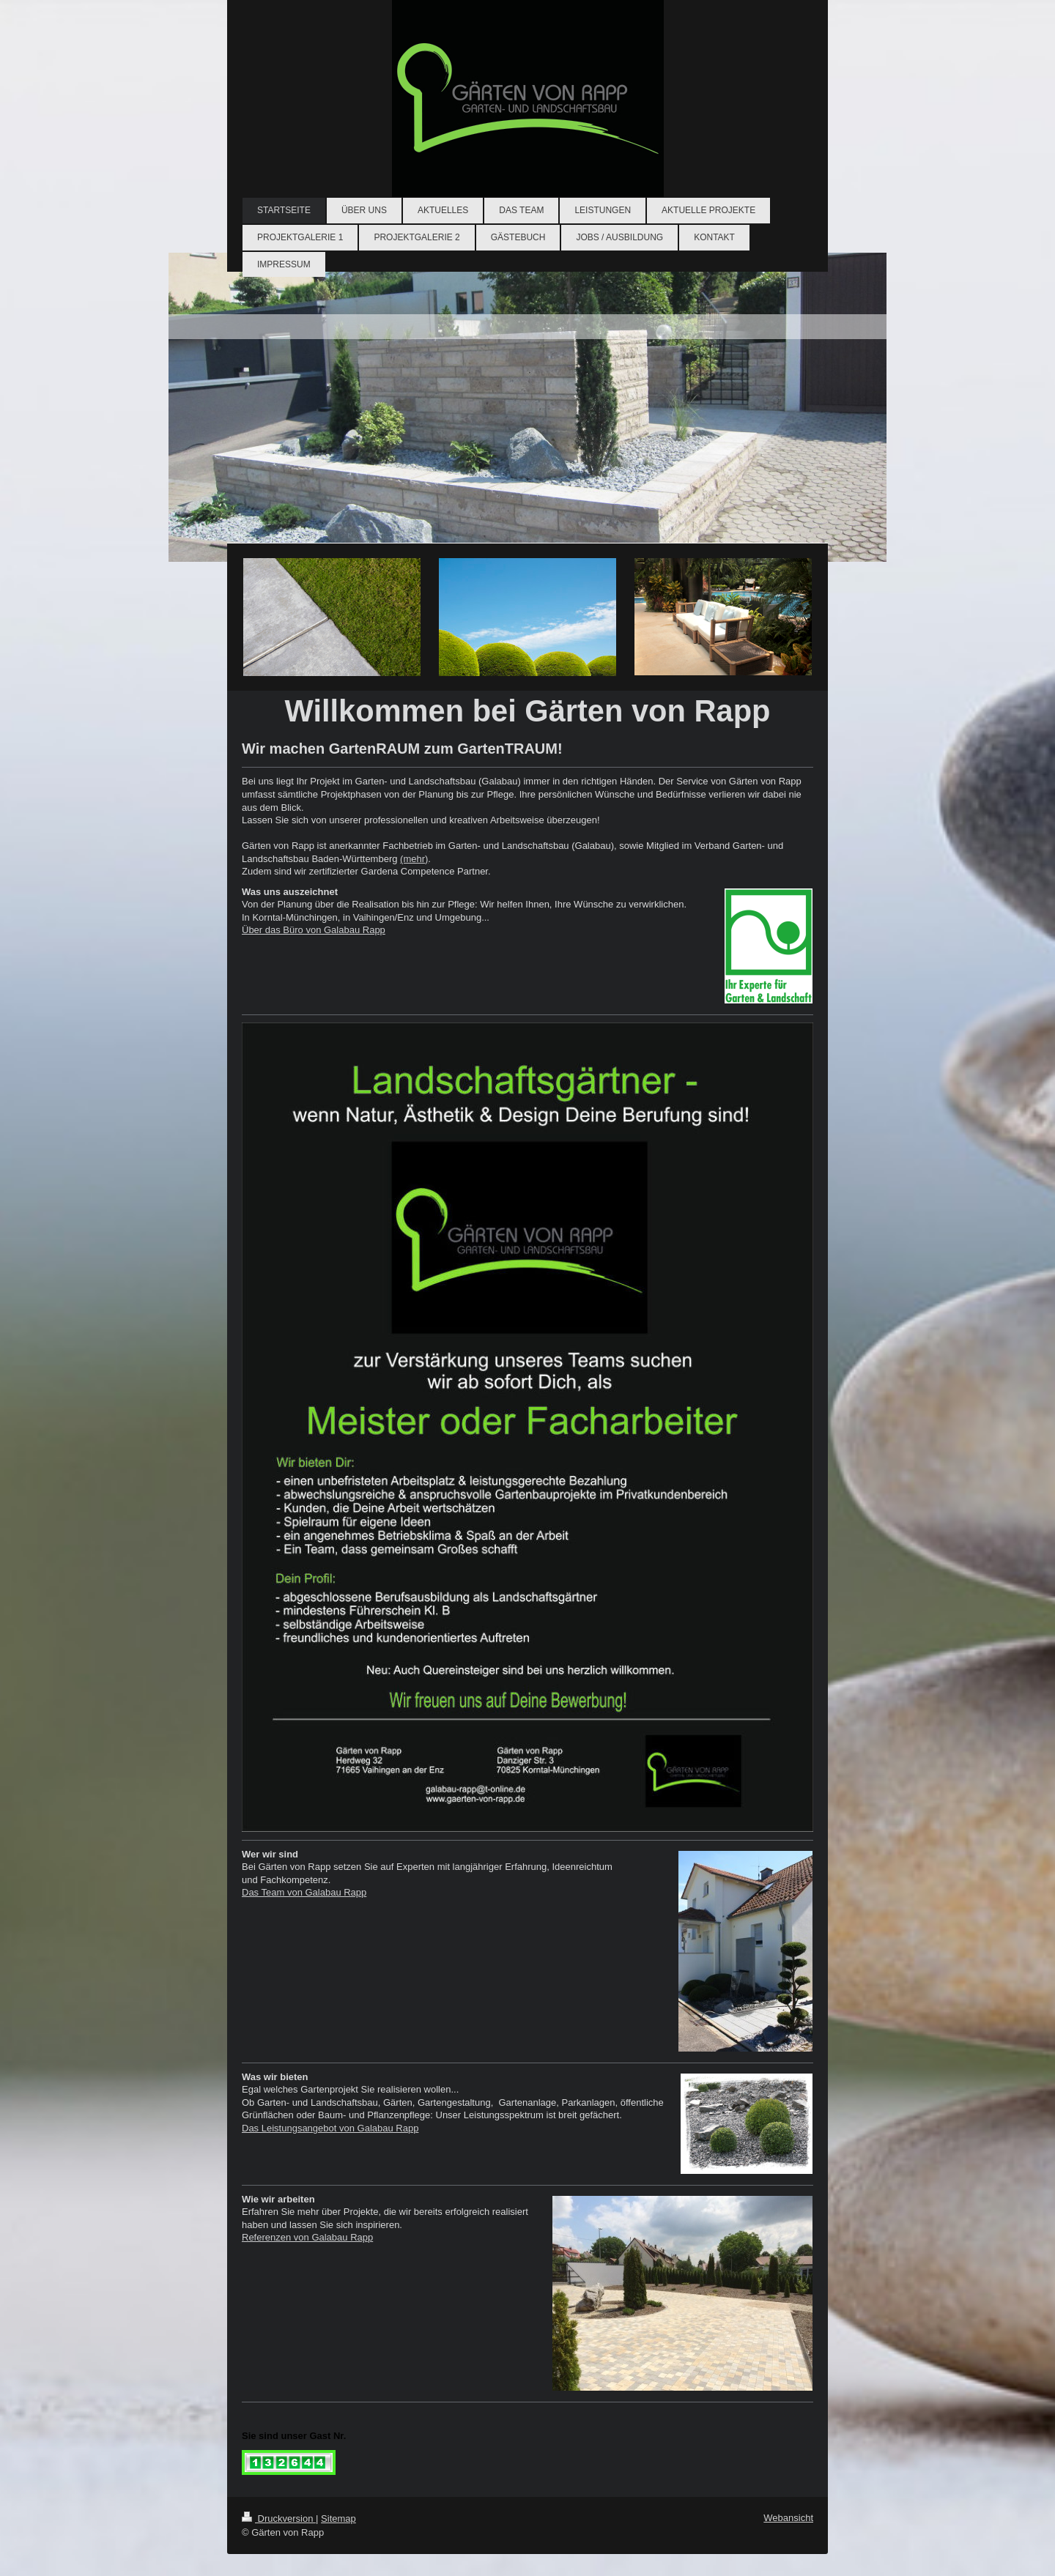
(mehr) (414, 858)
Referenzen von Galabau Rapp (307, 2237)
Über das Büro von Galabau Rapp (313, 929)
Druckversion (279, 2518)
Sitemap (338, 2518)
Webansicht (788, 2517)
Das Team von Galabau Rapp (304, 1892)
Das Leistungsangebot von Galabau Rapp (330, 2128)
